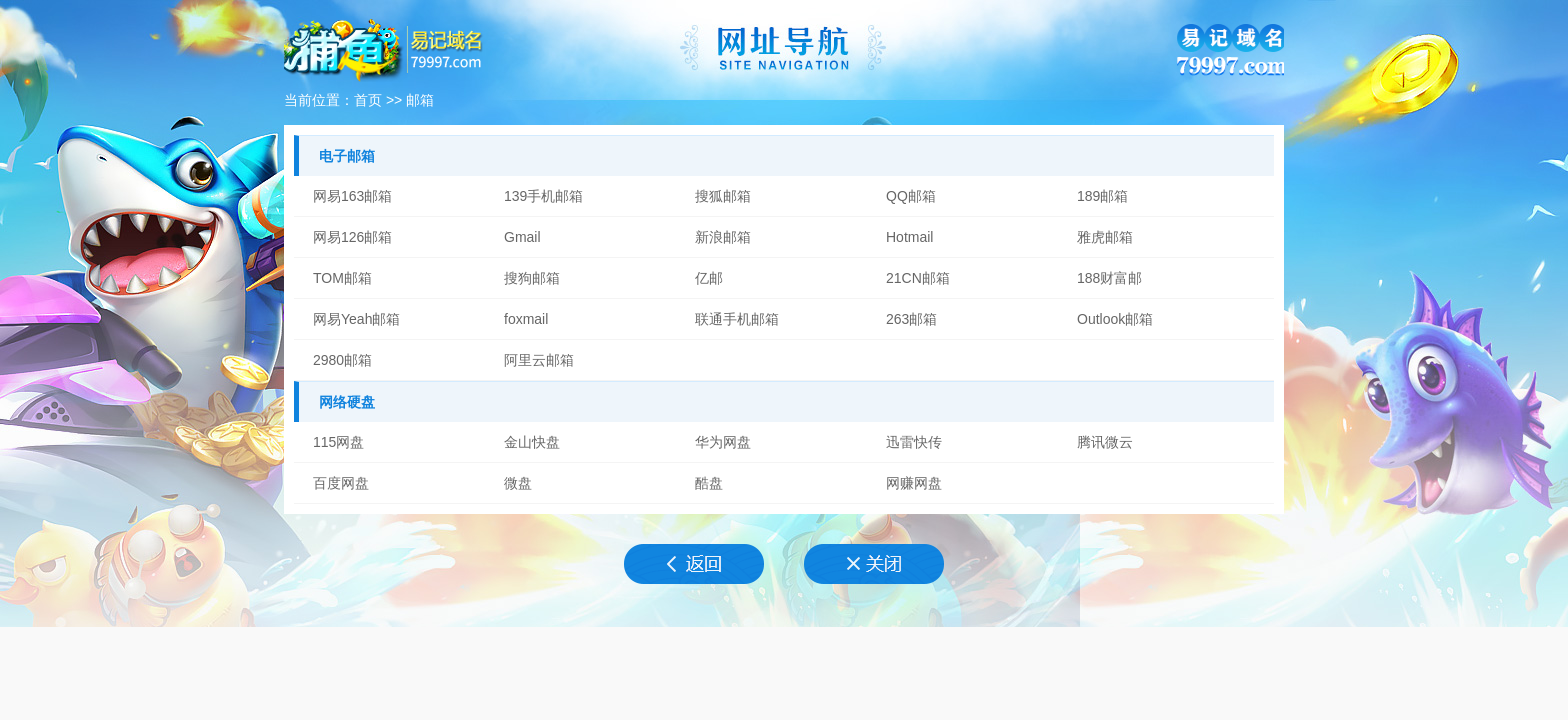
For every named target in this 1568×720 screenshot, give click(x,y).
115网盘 (338, 442)
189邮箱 (1102, 196)
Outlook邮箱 (1115, 319)
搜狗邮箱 (532, 278)
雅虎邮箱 (1105, 237)
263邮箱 (911, 319)
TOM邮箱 (342, 278)
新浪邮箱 (723, 237)
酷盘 (709, 483)
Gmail (522, 237)
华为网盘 (723, 442)
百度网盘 (341, 483)
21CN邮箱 (918, 278)
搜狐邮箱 (723, 196)
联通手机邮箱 (737, 319)
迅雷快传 (914, 442)
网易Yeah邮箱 (356, 319)
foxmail (526, 319)
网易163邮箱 (352, 196)
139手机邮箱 (543, 196)
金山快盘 (532, 442)
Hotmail (909, 237)
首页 (368, 100)
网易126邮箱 (352, 237)
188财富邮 (1109, 278)
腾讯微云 (1105, 442)
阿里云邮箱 (539, 360)
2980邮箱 (342, 360)
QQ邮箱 (911, 196)
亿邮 (709, 278)
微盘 (518, 483)
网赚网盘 (914, 483)
